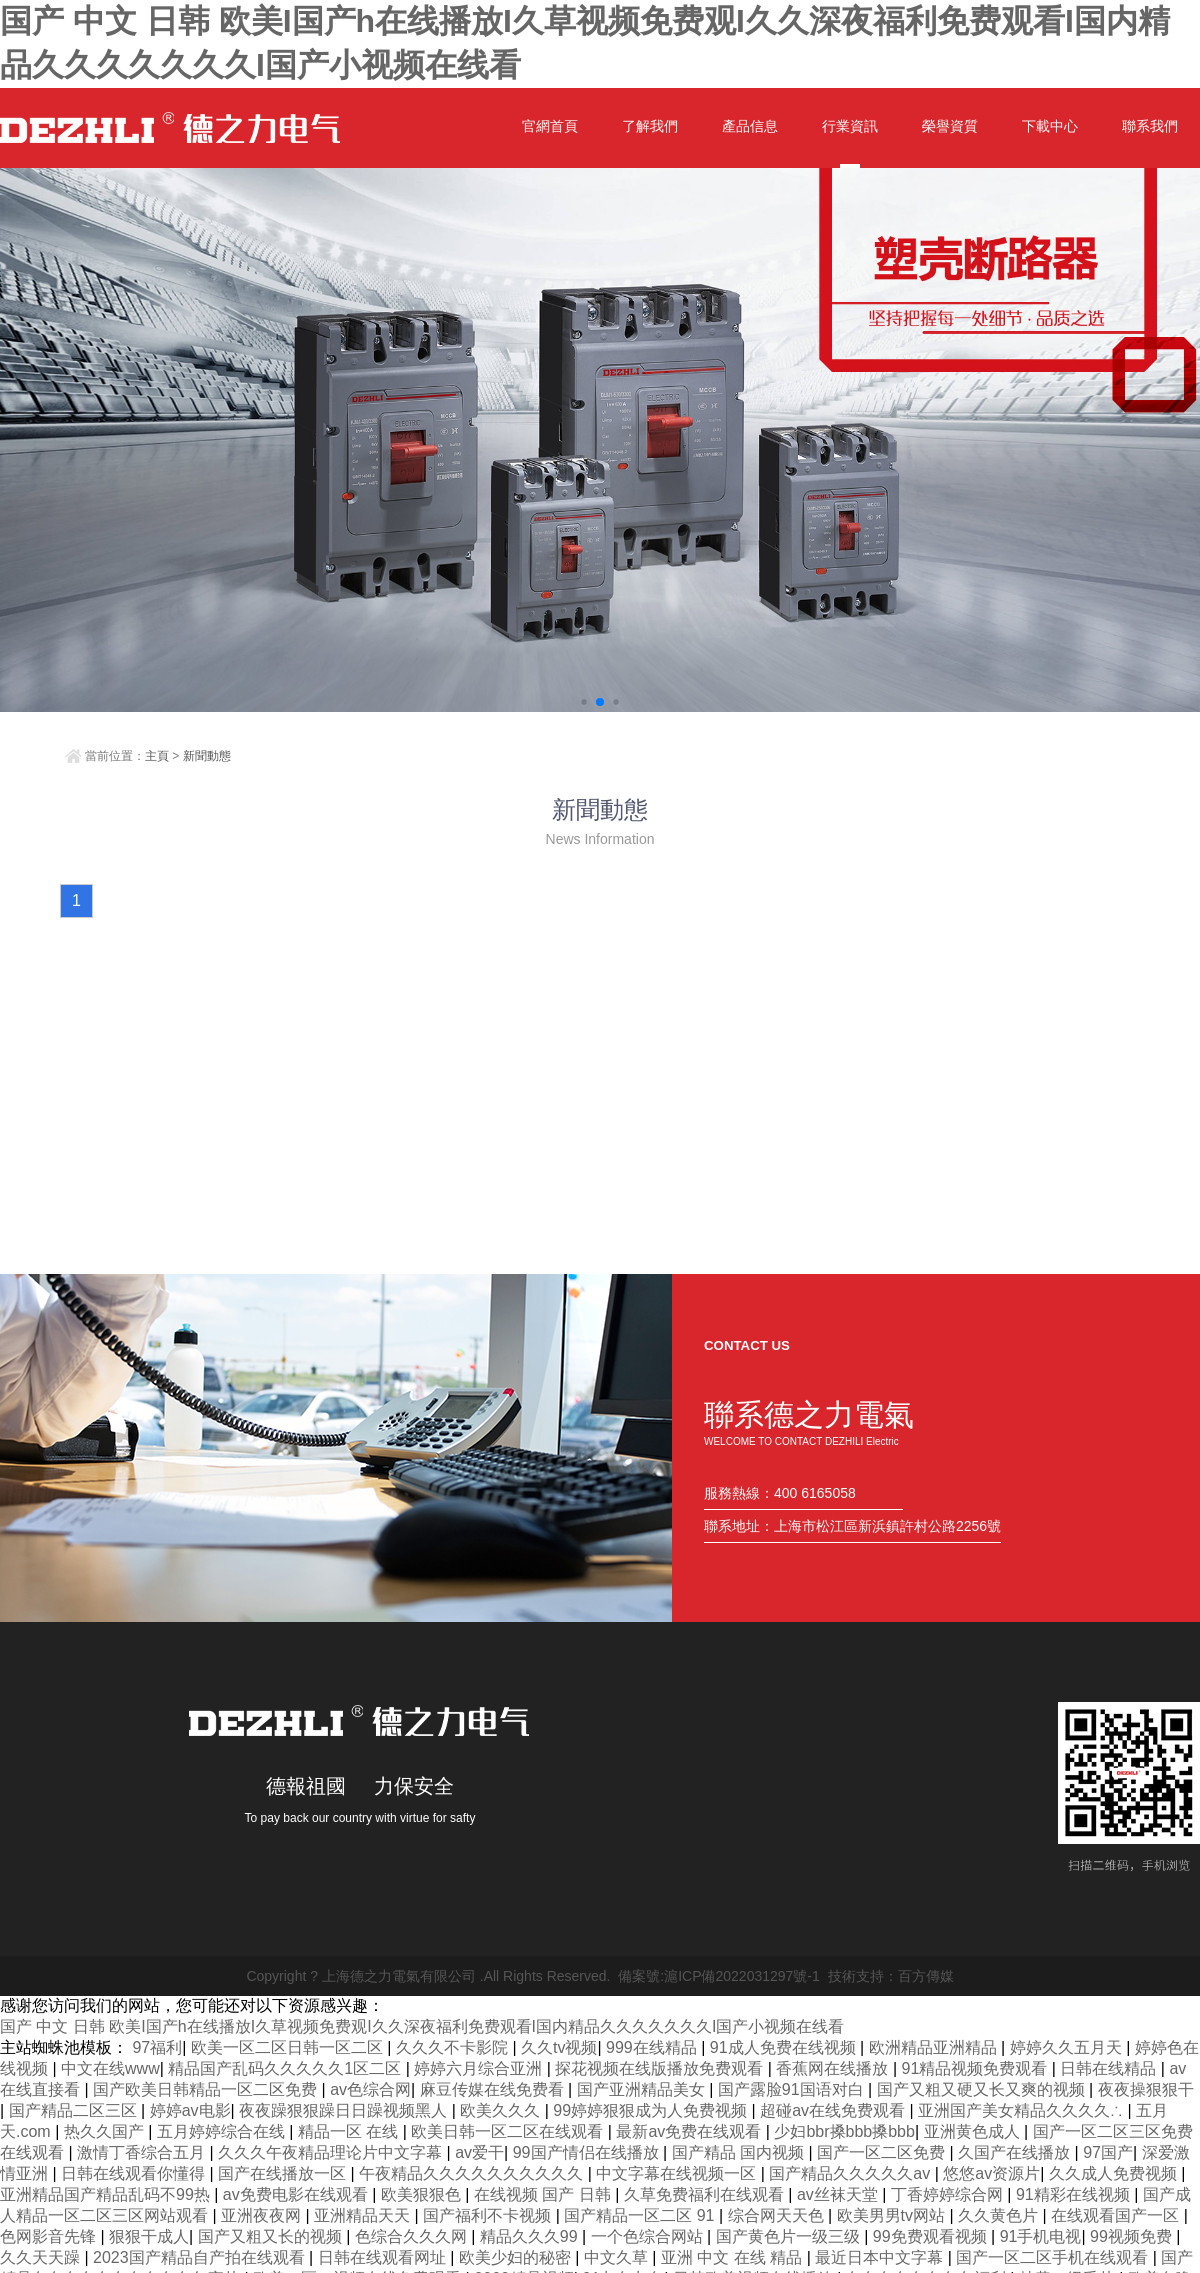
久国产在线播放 (1016, 2152)
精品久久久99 (531, 2236)
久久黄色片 (1000, 2215)
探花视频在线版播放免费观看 (661, 2068)
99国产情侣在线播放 (588, 2152)
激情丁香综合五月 (143, 2152)
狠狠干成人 (149, 2236)
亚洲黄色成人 (974, 2131)
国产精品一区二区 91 (641, 2215)
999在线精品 (653, 2047)
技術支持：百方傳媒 (891, 1976)
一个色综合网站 (649, 2236)
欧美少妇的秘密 (517, 2257)
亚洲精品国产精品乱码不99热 (107, 2194)
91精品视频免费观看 (976, 2068)
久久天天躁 (42, 2257)
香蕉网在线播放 (834, 2068)
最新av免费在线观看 (690, 2131)
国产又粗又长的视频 (272, 2236)
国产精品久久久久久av (851, 2173)
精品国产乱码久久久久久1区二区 (286, 2068)
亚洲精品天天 (364, 2215)
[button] (583, 701)
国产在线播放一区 (284, 2173)
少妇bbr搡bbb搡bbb (844, 2131)
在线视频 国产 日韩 (544, 2194)
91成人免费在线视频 (785, 2047)
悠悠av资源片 (991, 2173)
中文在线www (110, 2068)
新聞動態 (207, 756)
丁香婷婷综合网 (949, 2194)
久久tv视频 (559, 2047)
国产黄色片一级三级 (790, 2236)
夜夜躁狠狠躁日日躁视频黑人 (345, 2110)
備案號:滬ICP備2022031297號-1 (719, 1976)
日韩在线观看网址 (384, 2257)
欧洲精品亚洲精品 (935, 2047)
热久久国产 (106, 2131)
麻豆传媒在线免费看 (494, 2089)
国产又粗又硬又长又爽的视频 (983, 2089)
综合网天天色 (778, 2215)
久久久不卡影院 (454, 2047)
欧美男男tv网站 (893, 2215)
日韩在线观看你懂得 (135, 2173)
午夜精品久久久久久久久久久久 (473, 2173)
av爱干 (479, 2152)
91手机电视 (1041, 2236)
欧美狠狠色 (423, 2194)
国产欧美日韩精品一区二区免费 (207, 2089)
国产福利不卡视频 (489, 2215)
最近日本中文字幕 (881, 2257)
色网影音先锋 (50, 2236)
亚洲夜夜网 (263, 2215)
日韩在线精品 (1110, 2068)
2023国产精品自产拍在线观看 (201, 2257)
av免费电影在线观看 (297, 2194)
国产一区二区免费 (883, 2152)
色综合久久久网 (413, 2236)
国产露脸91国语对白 (793, 2089)
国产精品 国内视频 (740, 2152)
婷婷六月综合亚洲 (480, 2068)
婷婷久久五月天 (1068, 2047)
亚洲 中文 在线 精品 (734, 2257)
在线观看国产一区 (1117, 2215)
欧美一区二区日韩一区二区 (289, 2047)
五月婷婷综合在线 (223, 2131)
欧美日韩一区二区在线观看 (509, 2131)
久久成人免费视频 (1115, 2173)
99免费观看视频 (932, 2236)
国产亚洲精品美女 (643, 2089)
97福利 (157, 2047)
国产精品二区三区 (75, 2110)
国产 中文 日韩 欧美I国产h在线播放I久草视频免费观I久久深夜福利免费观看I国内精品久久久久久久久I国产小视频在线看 (422, 2026)
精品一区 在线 (350, 2131)
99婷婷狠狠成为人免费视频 (652, 2110)
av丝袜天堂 (839, 2194)
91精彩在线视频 (1075, 2194)
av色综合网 (370, 2089)
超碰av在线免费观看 (834, 2110)
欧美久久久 (502, 2110)
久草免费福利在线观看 (706, 2194)
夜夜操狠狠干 (1146, 2089)
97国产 (1108, 2152)
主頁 (157, 756)
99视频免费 (1133, 2236)
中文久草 (618, 2257)
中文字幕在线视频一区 (678, 2173)
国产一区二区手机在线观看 (1054, 2257)
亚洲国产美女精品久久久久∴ (1022, 2110)
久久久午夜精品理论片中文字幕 (332, 2152)
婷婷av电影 (190, 2110)
